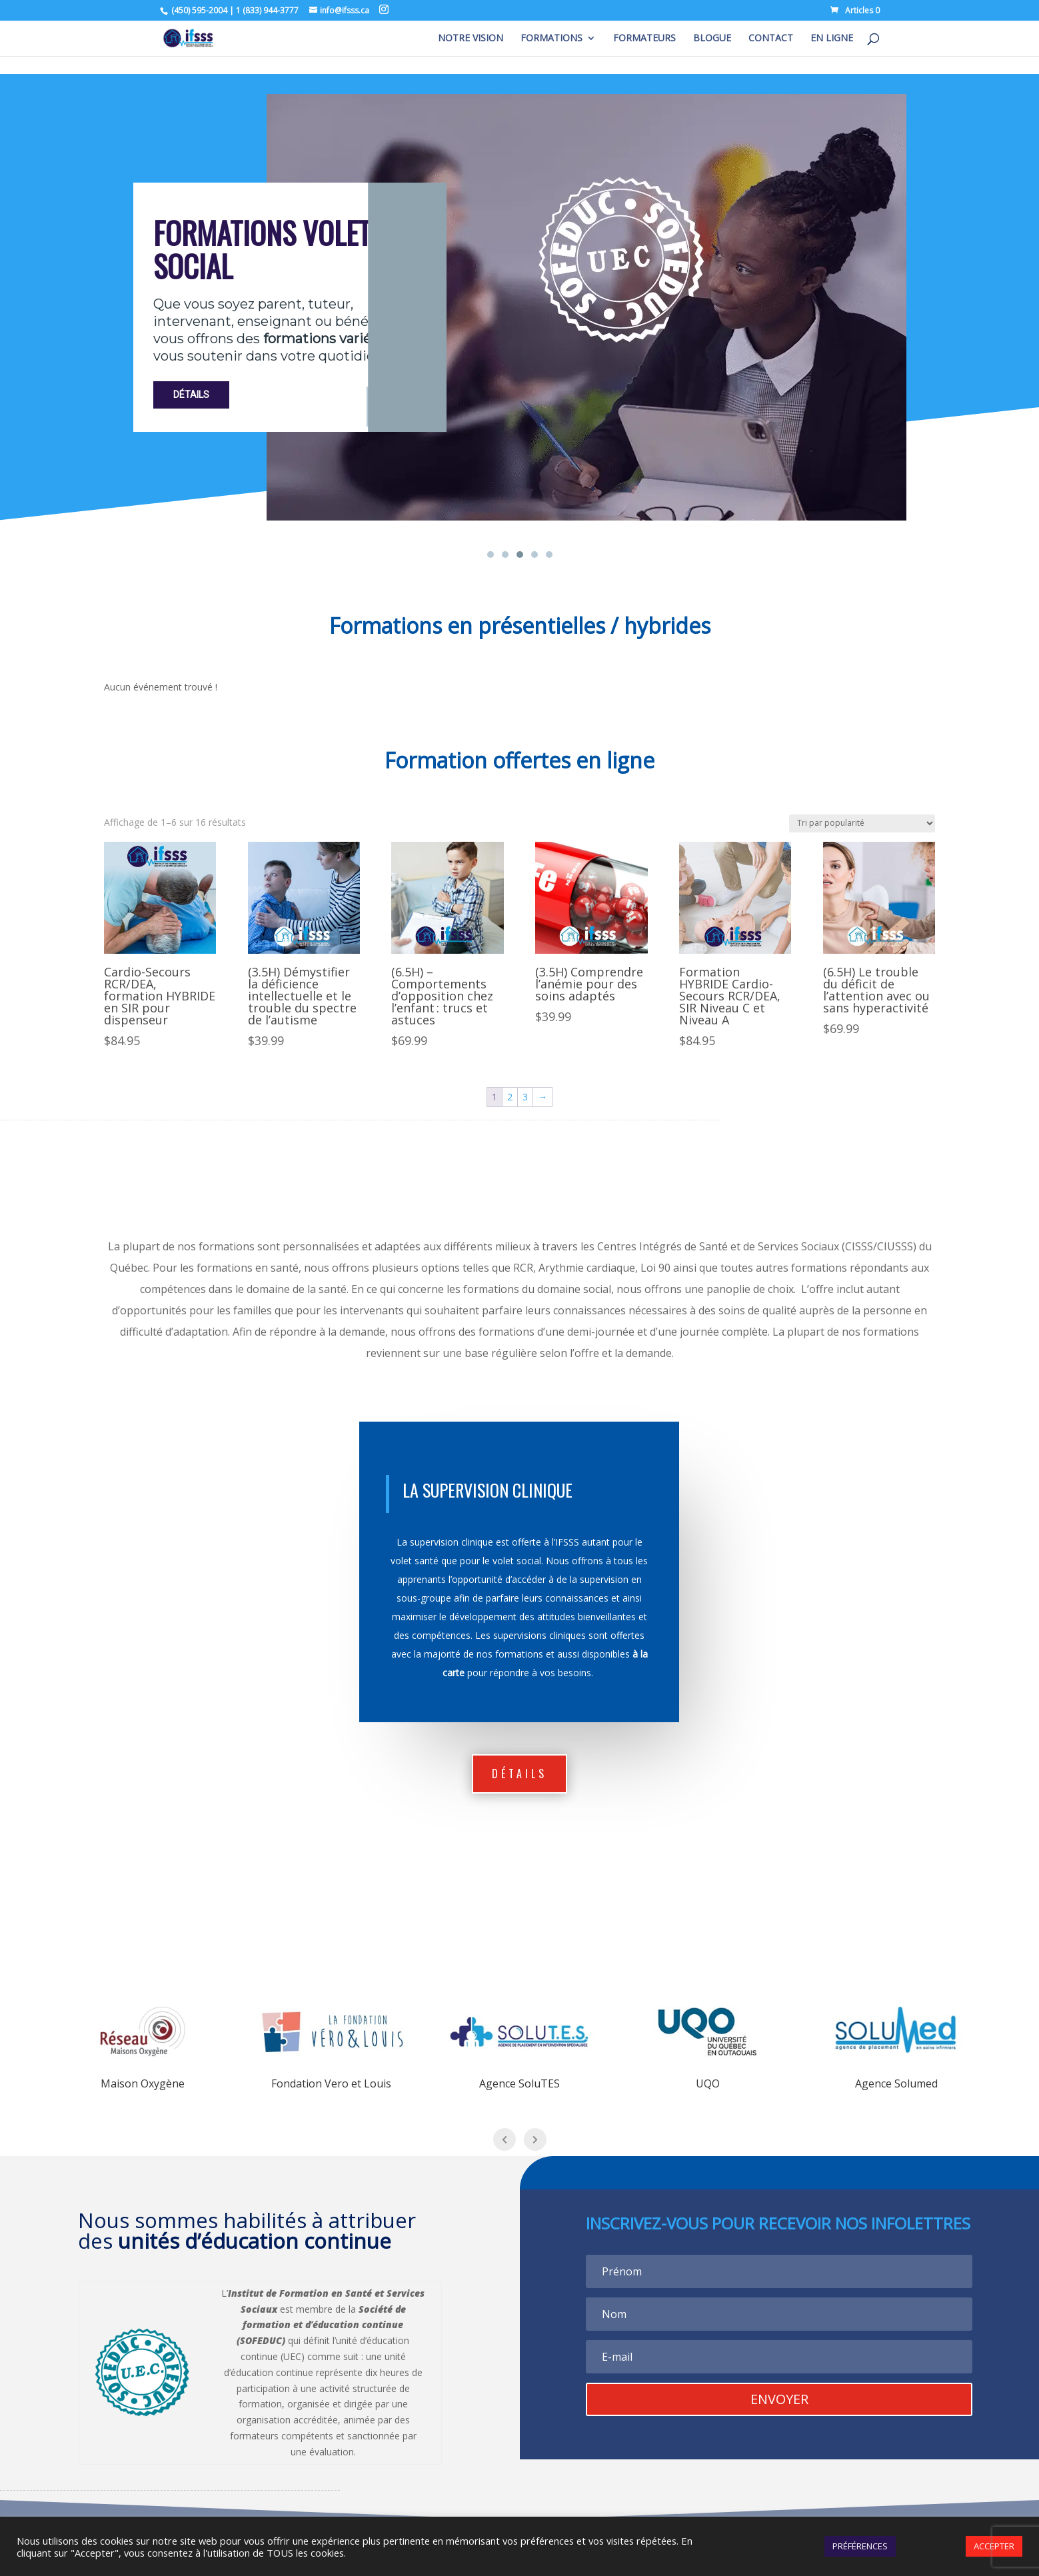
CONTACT (770, 38)
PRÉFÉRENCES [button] (860, 2546)
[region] (519, 318)
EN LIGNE (831, 38)
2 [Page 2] (510, 1096)
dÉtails (519, 1774)
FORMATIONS (551, 38)
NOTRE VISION (470, 38)
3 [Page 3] (525, 1096)
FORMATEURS (644, 38)
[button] (490, 554)
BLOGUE (712, 38)
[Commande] (862, 823)
